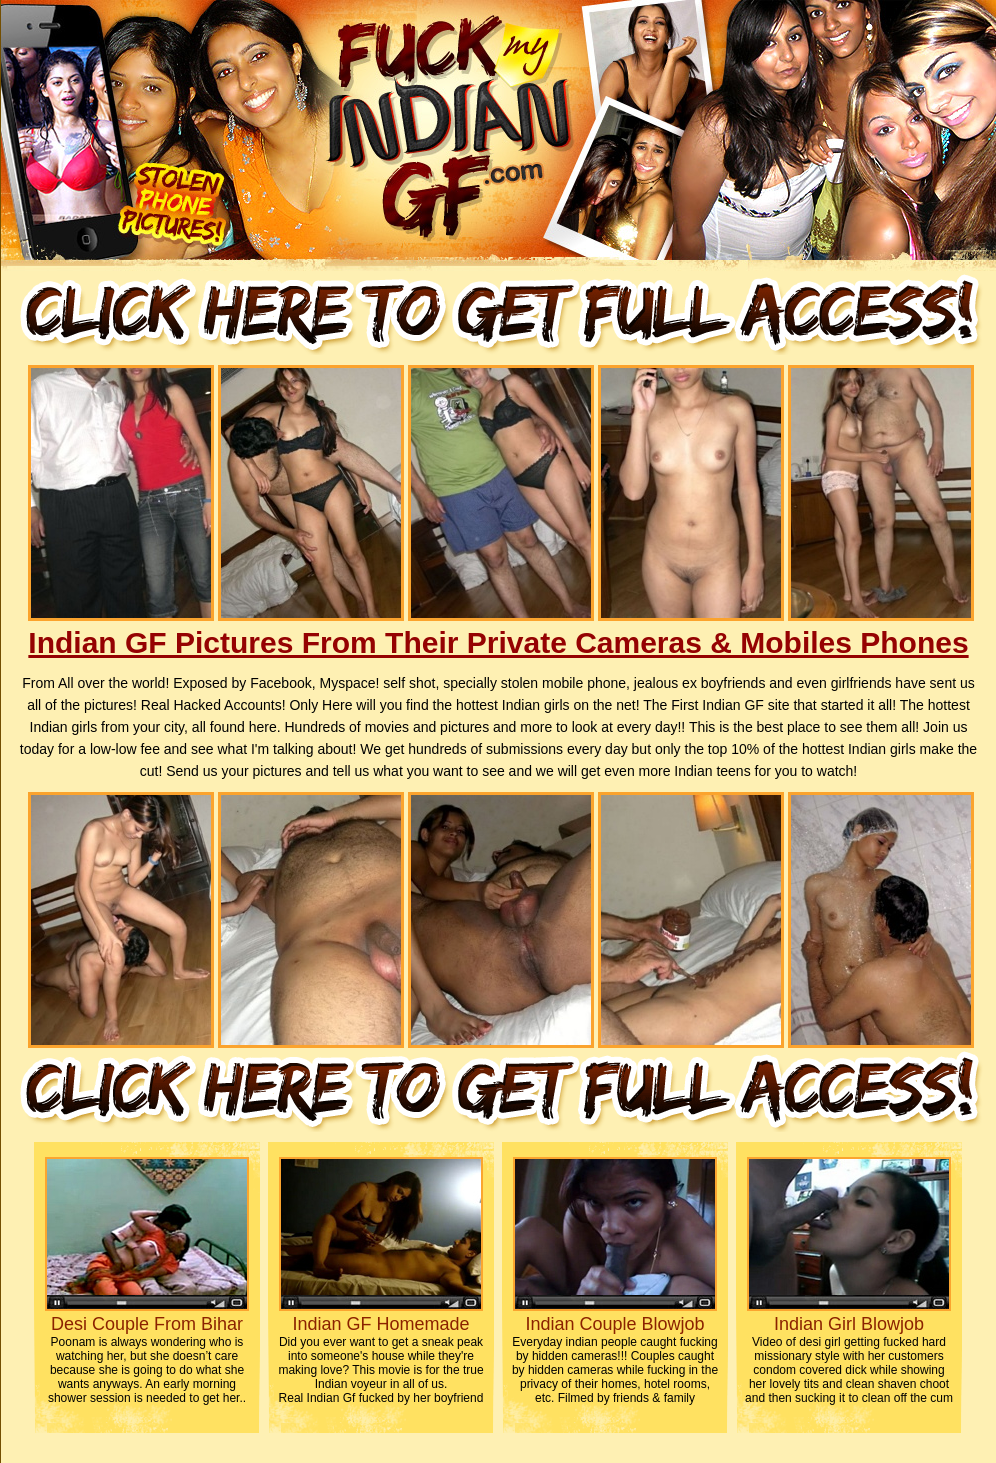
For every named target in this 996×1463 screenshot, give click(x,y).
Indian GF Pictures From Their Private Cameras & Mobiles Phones (498, 642)
